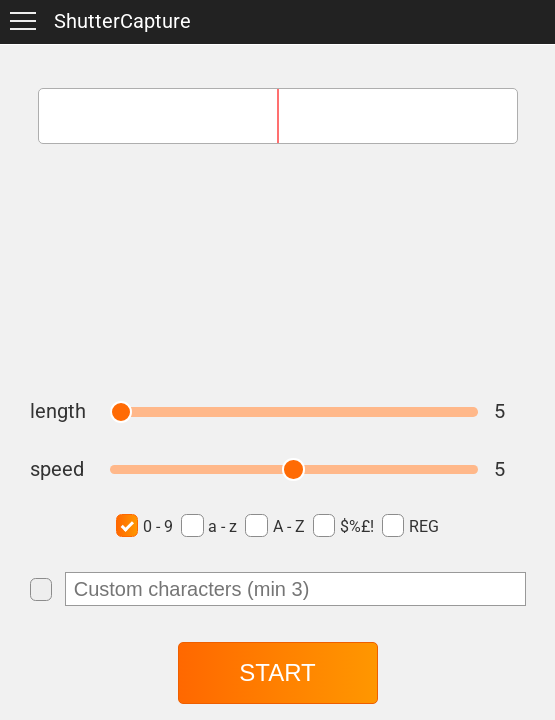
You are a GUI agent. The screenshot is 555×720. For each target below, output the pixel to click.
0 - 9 (144, 525)
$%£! (343, 525)
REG (410, 525)
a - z (209, 525)
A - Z (274, 525)
